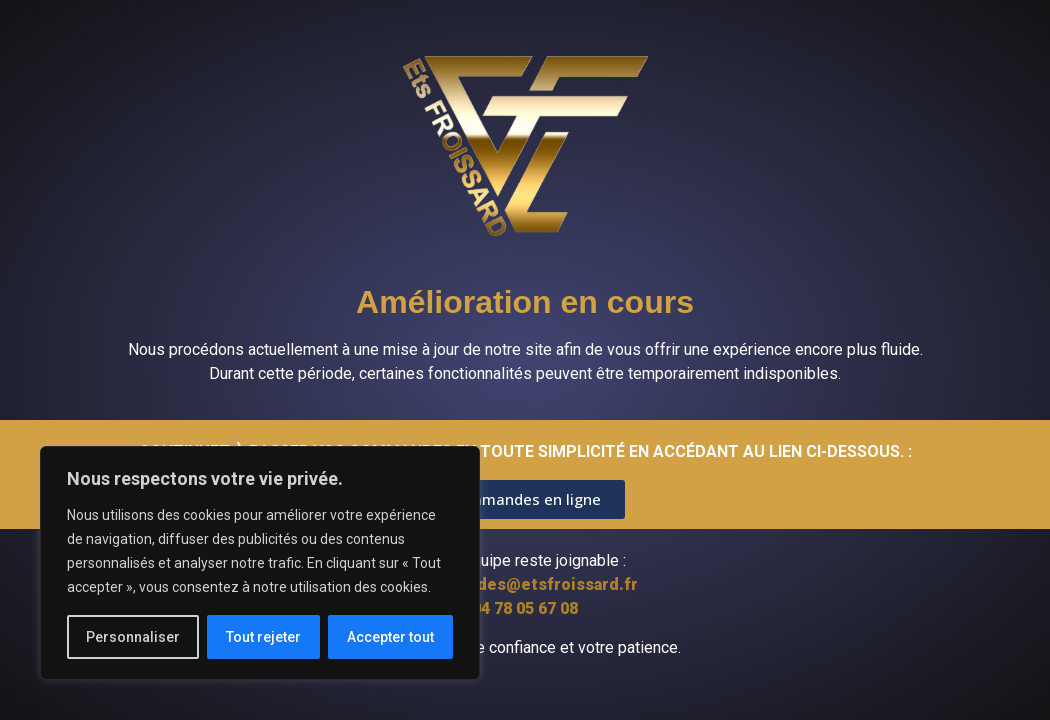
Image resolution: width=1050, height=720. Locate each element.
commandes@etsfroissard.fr (525, 584)
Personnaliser (133, 637)
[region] (260, 563)
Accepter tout (390, 637)
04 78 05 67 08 (525, 608)
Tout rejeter (263, 637)
